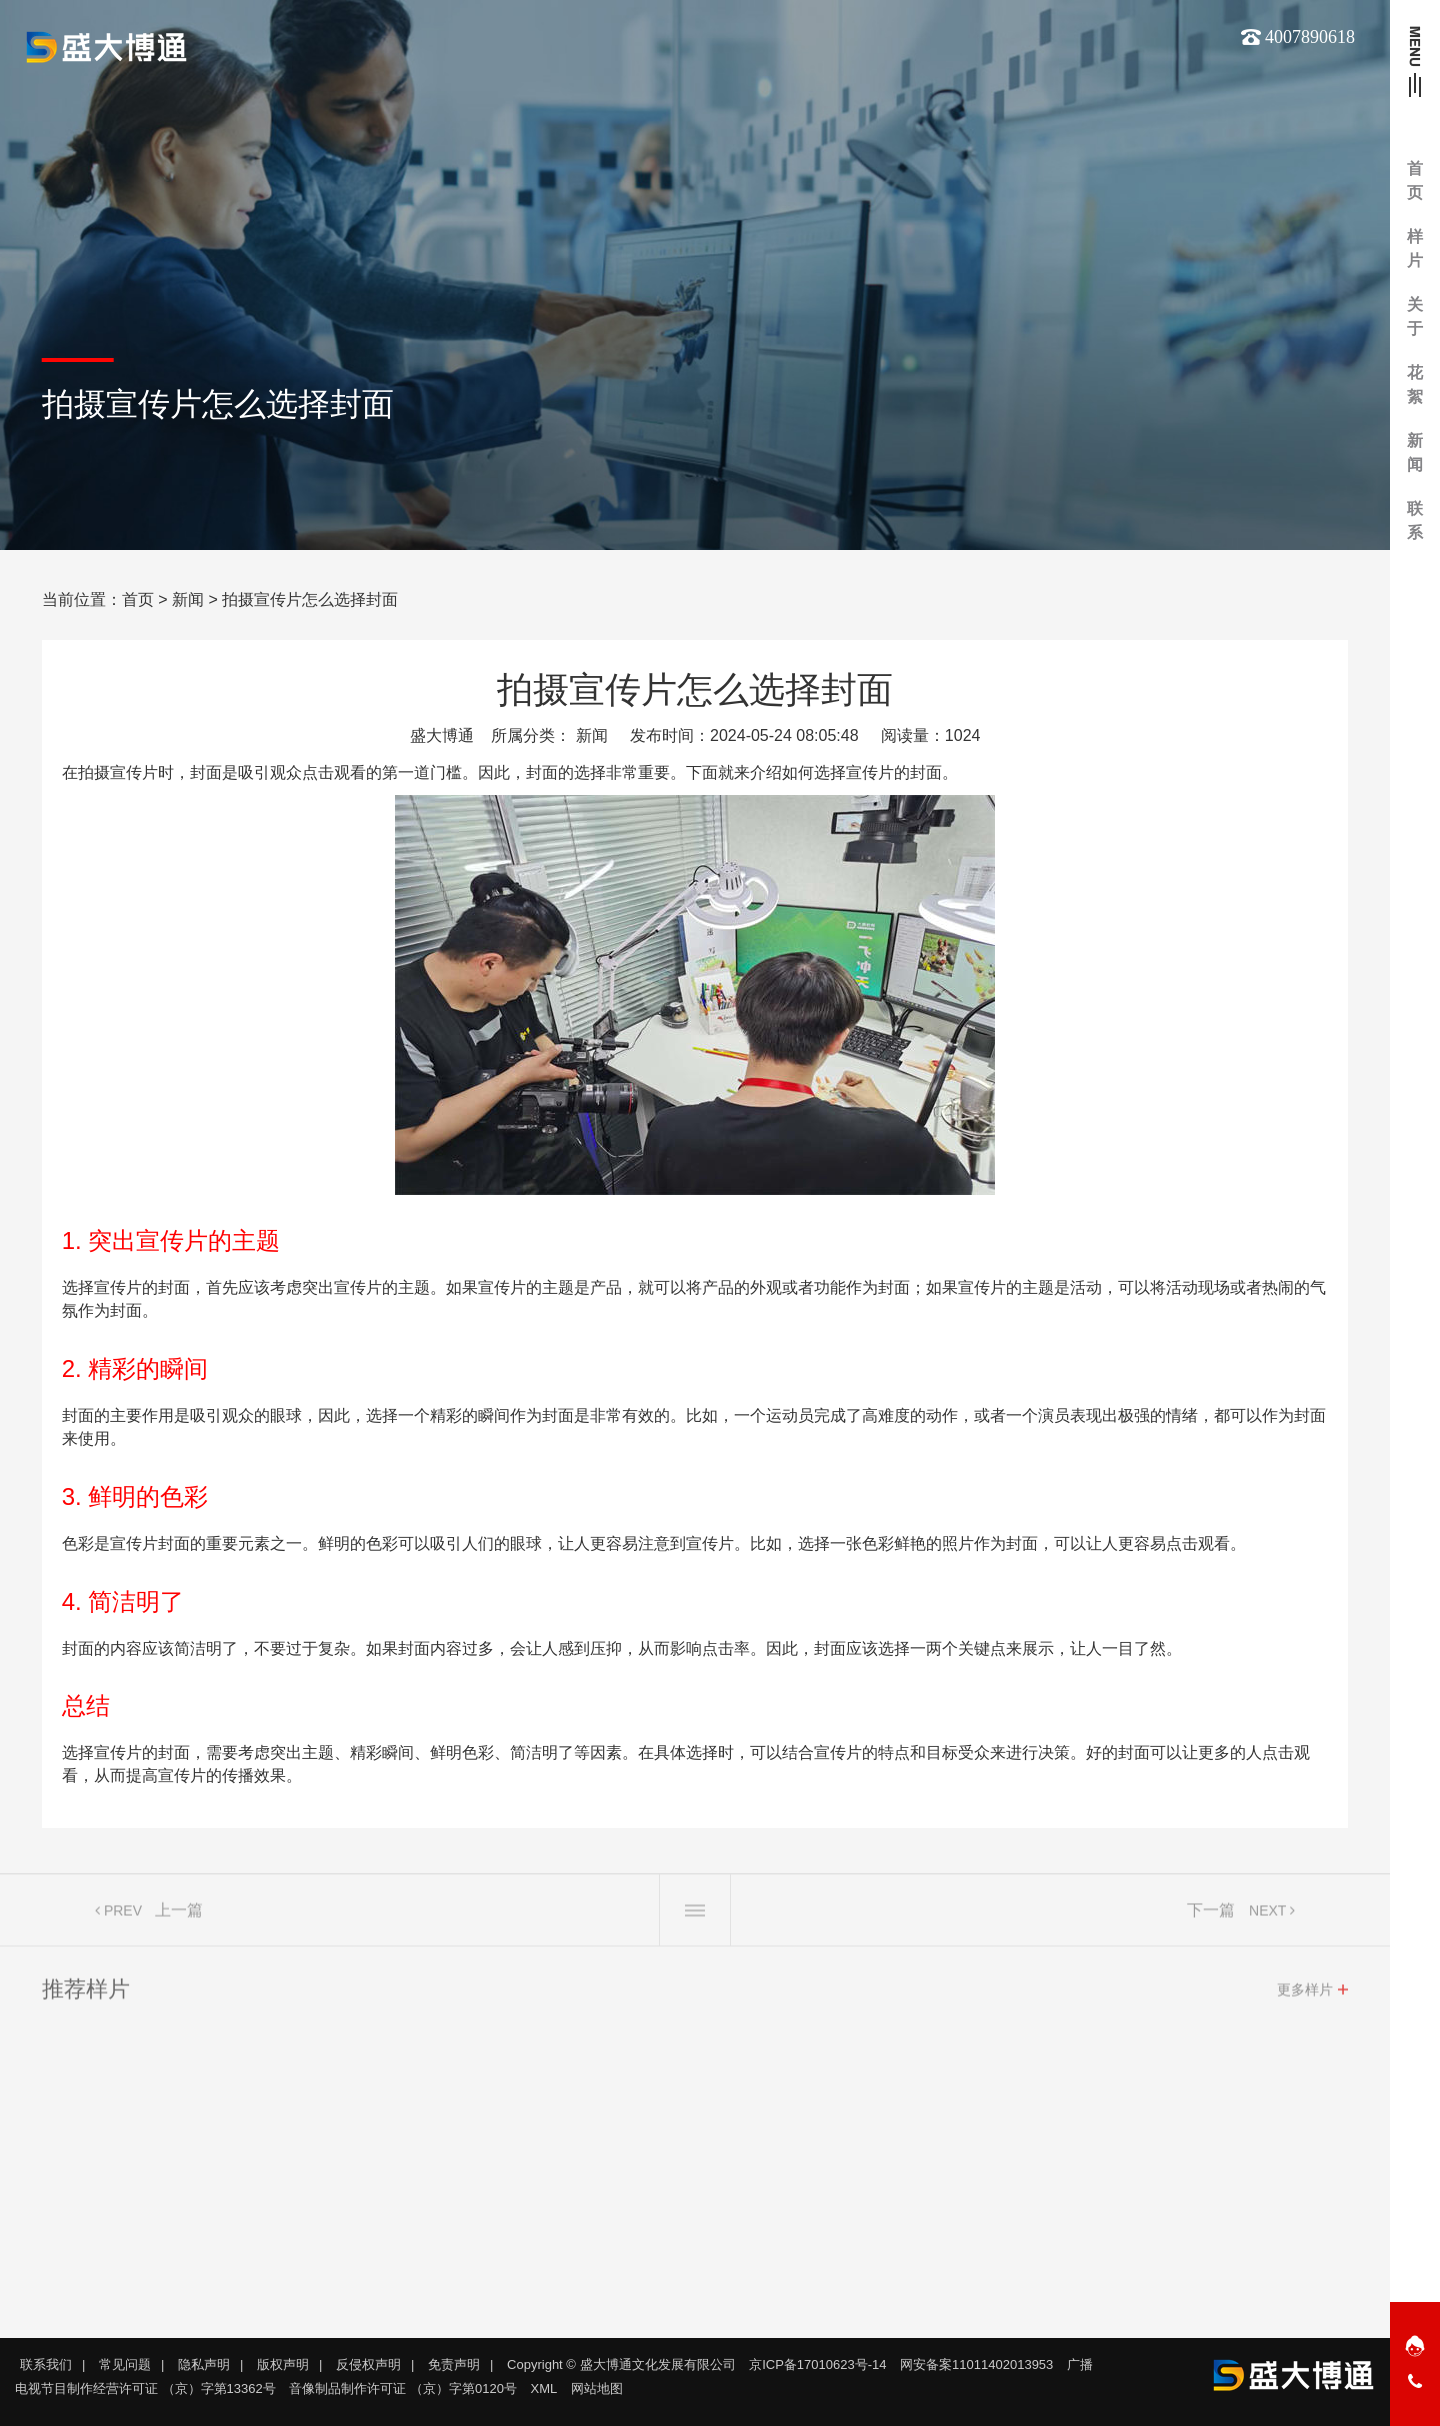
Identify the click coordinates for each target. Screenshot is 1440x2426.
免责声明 (454, 2364)
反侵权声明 (368, 2364)
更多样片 (1305, 1996)
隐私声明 (204, 2364)
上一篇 (179, 1916)
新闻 (188, 599)
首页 (138, 599)
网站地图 (597, 2388)
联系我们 (46, 2364)
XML (544, 2388)
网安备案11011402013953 (976, 2364)
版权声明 (283, 2364)
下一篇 (1211, 1916)
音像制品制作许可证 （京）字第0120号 (403, 2388)
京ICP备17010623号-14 (817, 2364)
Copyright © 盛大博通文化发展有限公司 (621, 2364)
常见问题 (125, 2364)
